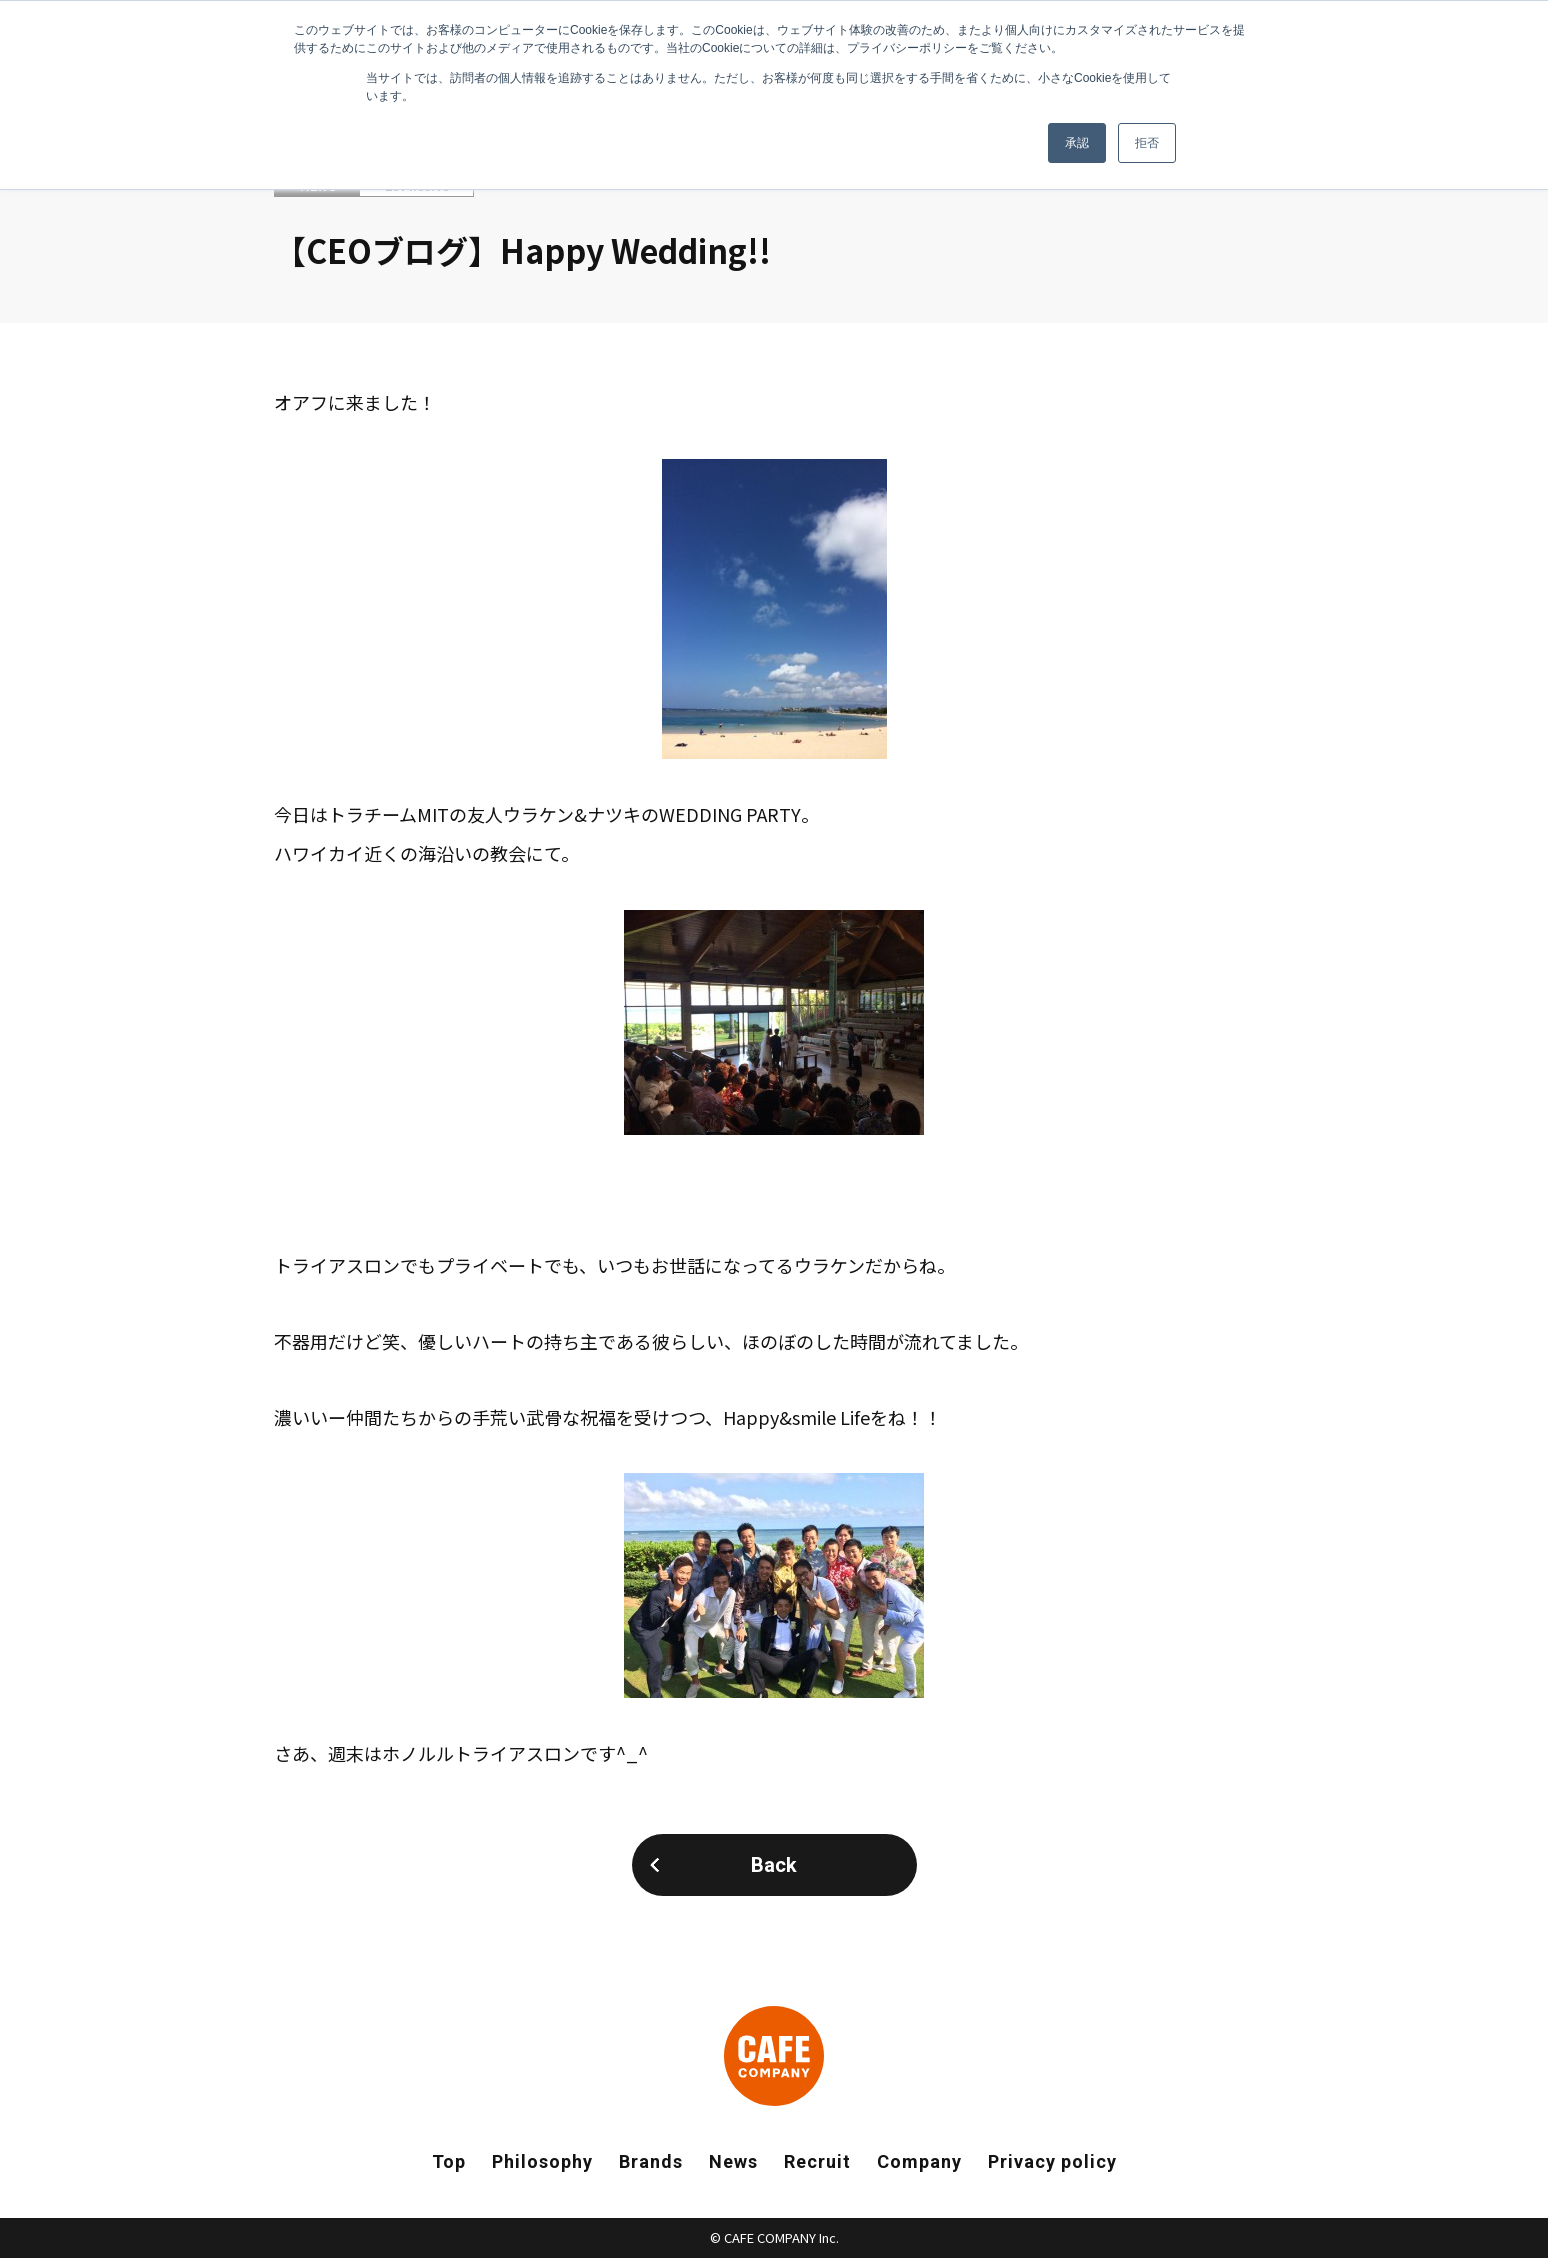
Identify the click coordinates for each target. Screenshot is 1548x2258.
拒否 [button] (1147, 143)
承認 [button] (1077, 143)
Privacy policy (1052, 2161)
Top (449, 2161)
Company (919, 2161)
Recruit (817, 2161)
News (733, 2161)
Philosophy (542, 2161)
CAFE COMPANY (774, 2056)
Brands (651, 2161)
